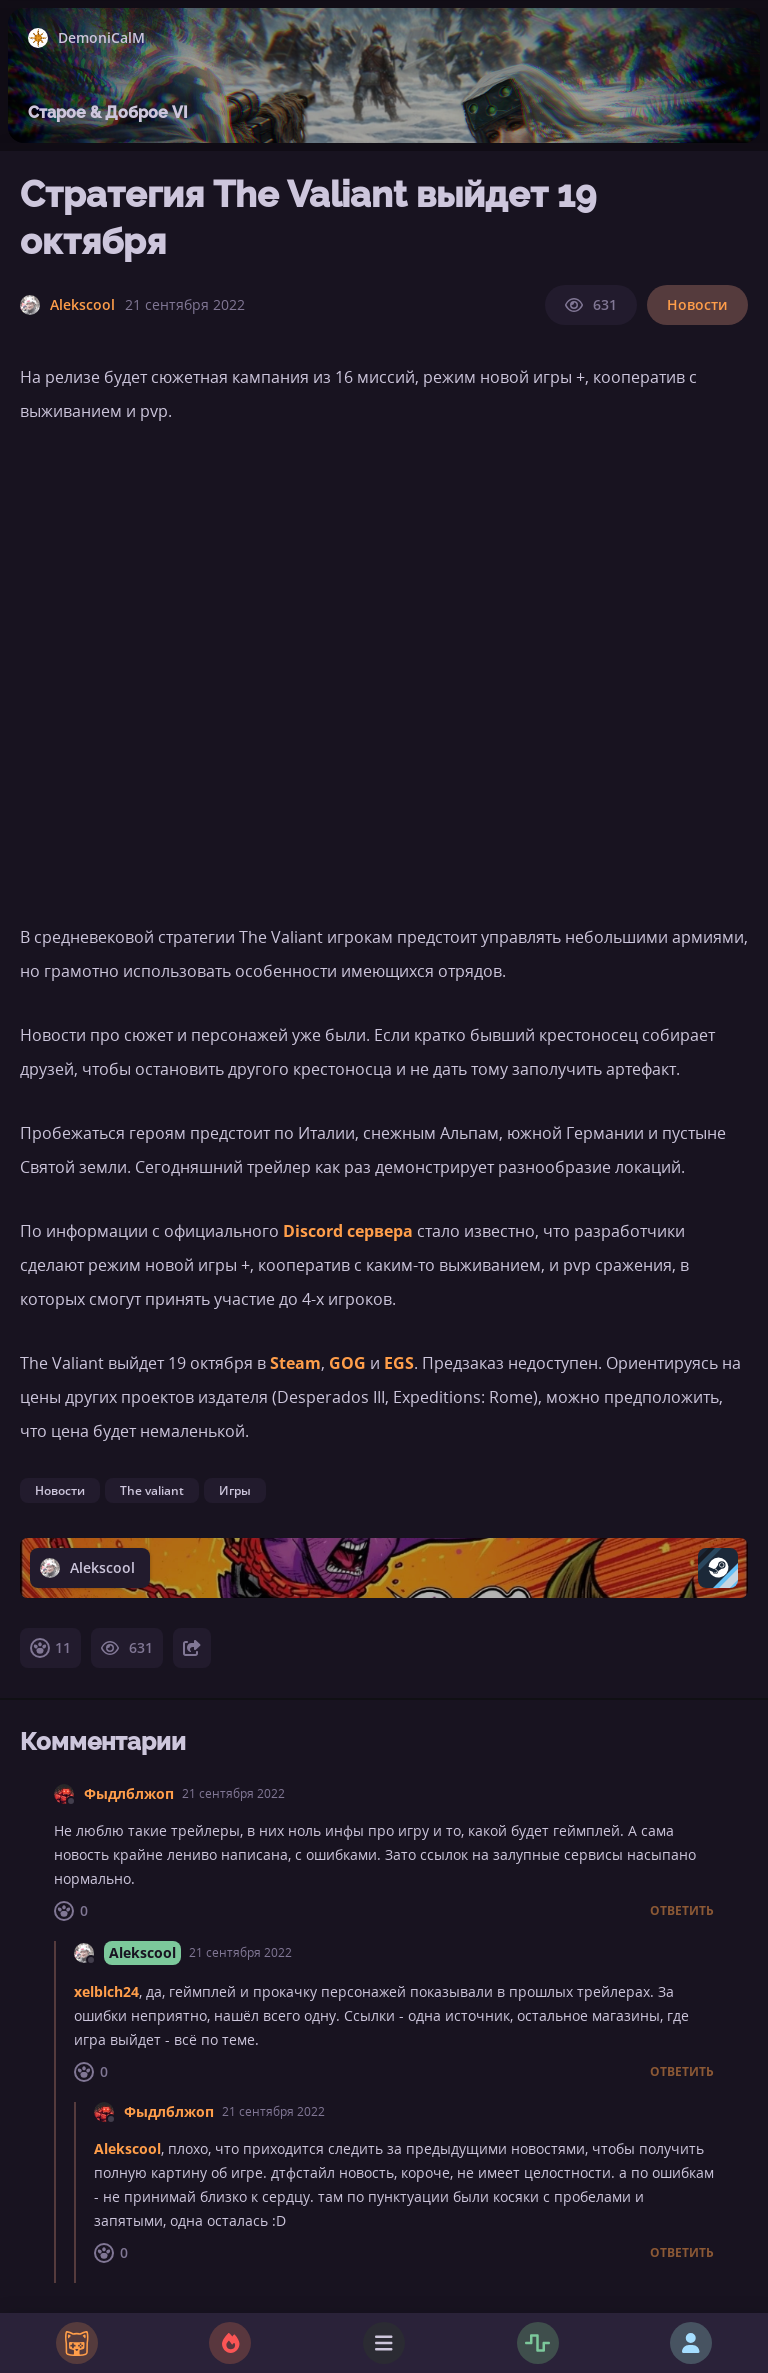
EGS (399, 1363)
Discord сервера (348, 1231)
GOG (347, 1363)
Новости (697, 304)
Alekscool (142, 1952)
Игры (235, 1490)
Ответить (682, 1911)
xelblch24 (106, 1991)
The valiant (152, 1490)
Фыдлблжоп (129, 1793)
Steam (295, 1363)
